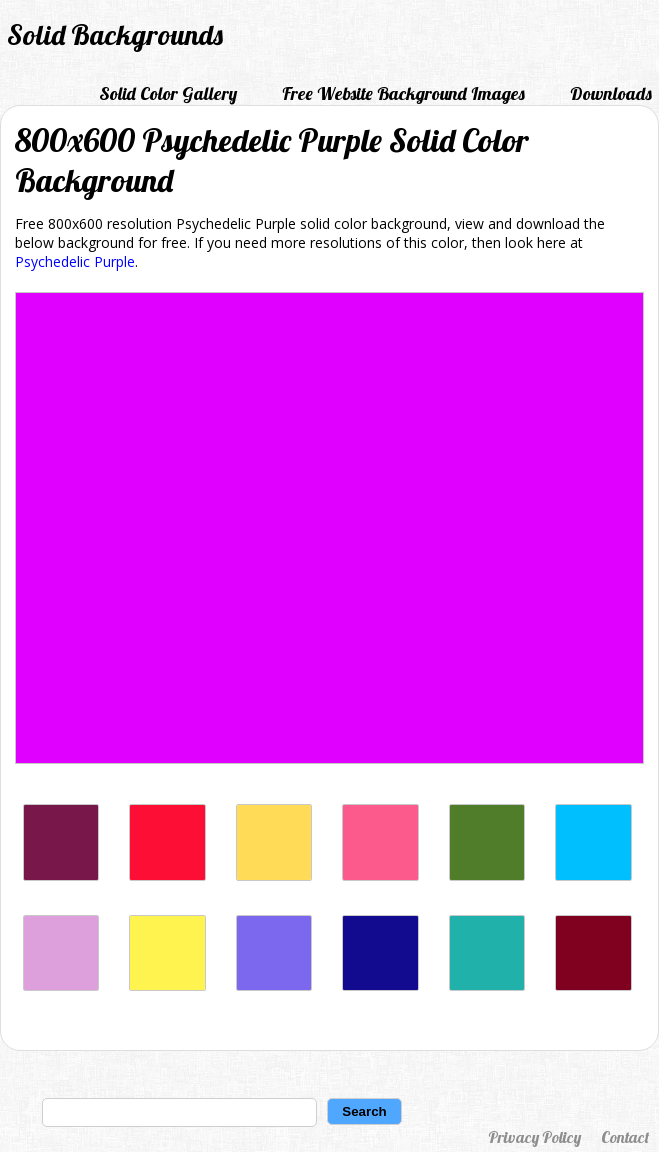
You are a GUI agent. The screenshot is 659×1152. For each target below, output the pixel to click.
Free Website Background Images (403, 93)
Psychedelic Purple (75, 261)
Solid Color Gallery (168, 93)
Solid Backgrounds (115, 34)
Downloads (611, 93)
